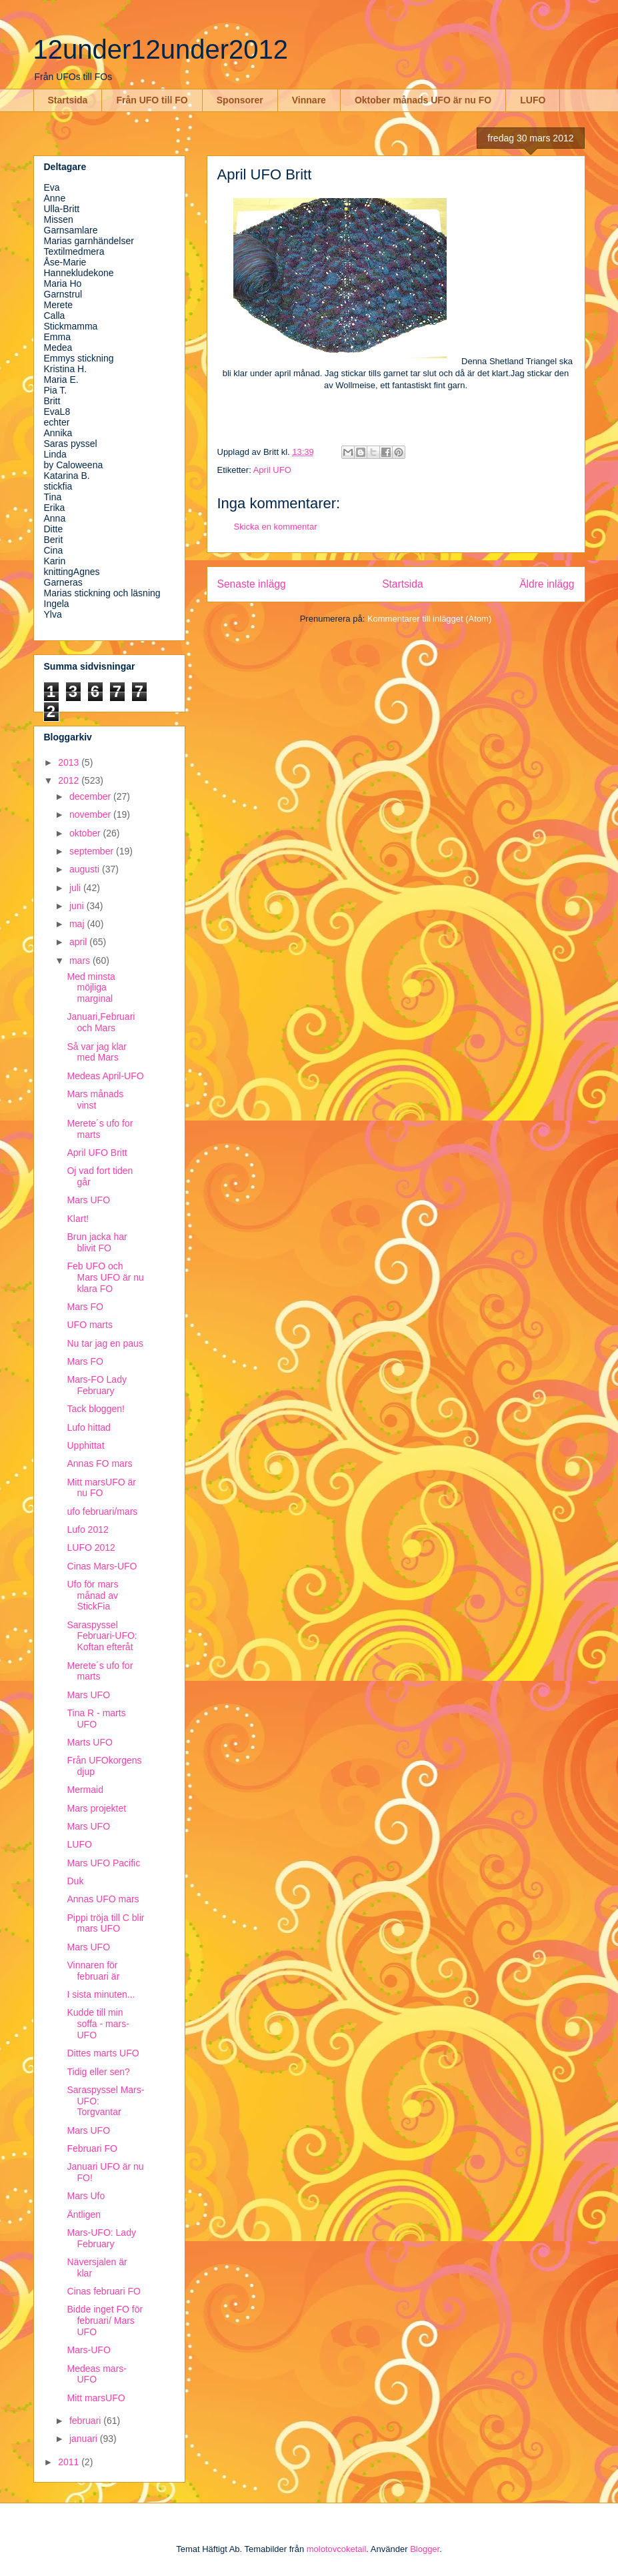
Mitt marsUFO (96, 2398)
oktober (86, 833)
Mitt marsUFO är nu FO (101, 1488)
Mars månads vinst (95, 1100)
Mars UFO (88, 1200)
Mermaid (85, 1789)
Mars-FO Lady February (96, 1385)
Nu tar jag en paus (105, 1343)
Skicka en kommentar (275, 527)
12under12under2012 (161, 49)
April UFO (272, 470)
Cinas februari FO (103, 2291)
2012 (69, 780)
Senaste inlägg (251, 584)
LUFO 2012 (91, 1547)
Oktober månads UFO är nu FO (423, 100)
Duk (75, 1881)
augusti (85, 869)
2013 (69, 762)
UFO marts (89, 1324)
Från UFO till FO (151, 100)
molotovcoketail (337, 2549)
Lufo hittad (88, 1427)
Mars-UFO (88, 2350)
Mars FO (85, 1306)
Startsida (68, 100)
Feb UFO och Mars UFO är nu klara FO (105, 1277)
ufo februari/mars (102, 1511)
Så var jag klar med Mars (96, 1052)
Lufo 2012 (87, 1529)
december (91, 796)
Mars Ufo (86, 2195)
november (91, 814)
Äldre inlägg (546, 584)
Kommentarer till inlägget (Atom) (429, 619)
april (79, 941)
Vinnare (309, 100)
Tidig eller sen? (98, 2071)
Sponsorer (240, 100)
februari (86, 2420)
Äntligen (84, 2214)
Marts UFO (89, 1742)
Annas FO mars (99, 1463)
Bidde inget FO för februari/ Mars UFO (105, 2320)
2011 (69, 2462)
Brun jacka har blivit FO (97, 1242)
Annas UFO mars (103, 1899)
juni (78, 905)
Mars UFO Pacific (103, 1863)
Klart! (78, 1218)
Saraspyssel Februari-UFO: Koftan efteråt (102, 1636)
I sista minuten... (101, 1994)
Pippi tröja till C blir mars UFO (105, 1923)
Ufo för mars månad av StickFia (92, 1595)
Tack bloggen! (95, 1408)
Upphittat (85, 1445)
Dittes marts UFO (103, 2053)
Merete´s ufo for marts (100, 1129)
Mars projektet (96, 1808)
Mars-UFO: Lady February (101, 2238)
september (92, 851)
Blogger (424, 2549)
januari (84, 2438)
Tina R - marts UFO (96, 1719)
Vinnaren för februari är (93, 1971)
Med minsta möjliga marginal (91, 988)
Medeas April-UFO (105, 1076)
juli (76, 887)
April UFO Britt (97, 1152)
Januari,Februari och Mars (101, 1022)
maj (78, 923)
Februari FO (92, 2148)
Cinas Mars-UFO (102, 1566)
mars (81, 960)
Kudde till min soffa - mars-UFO (98, 2023)
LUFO (532, 100)
